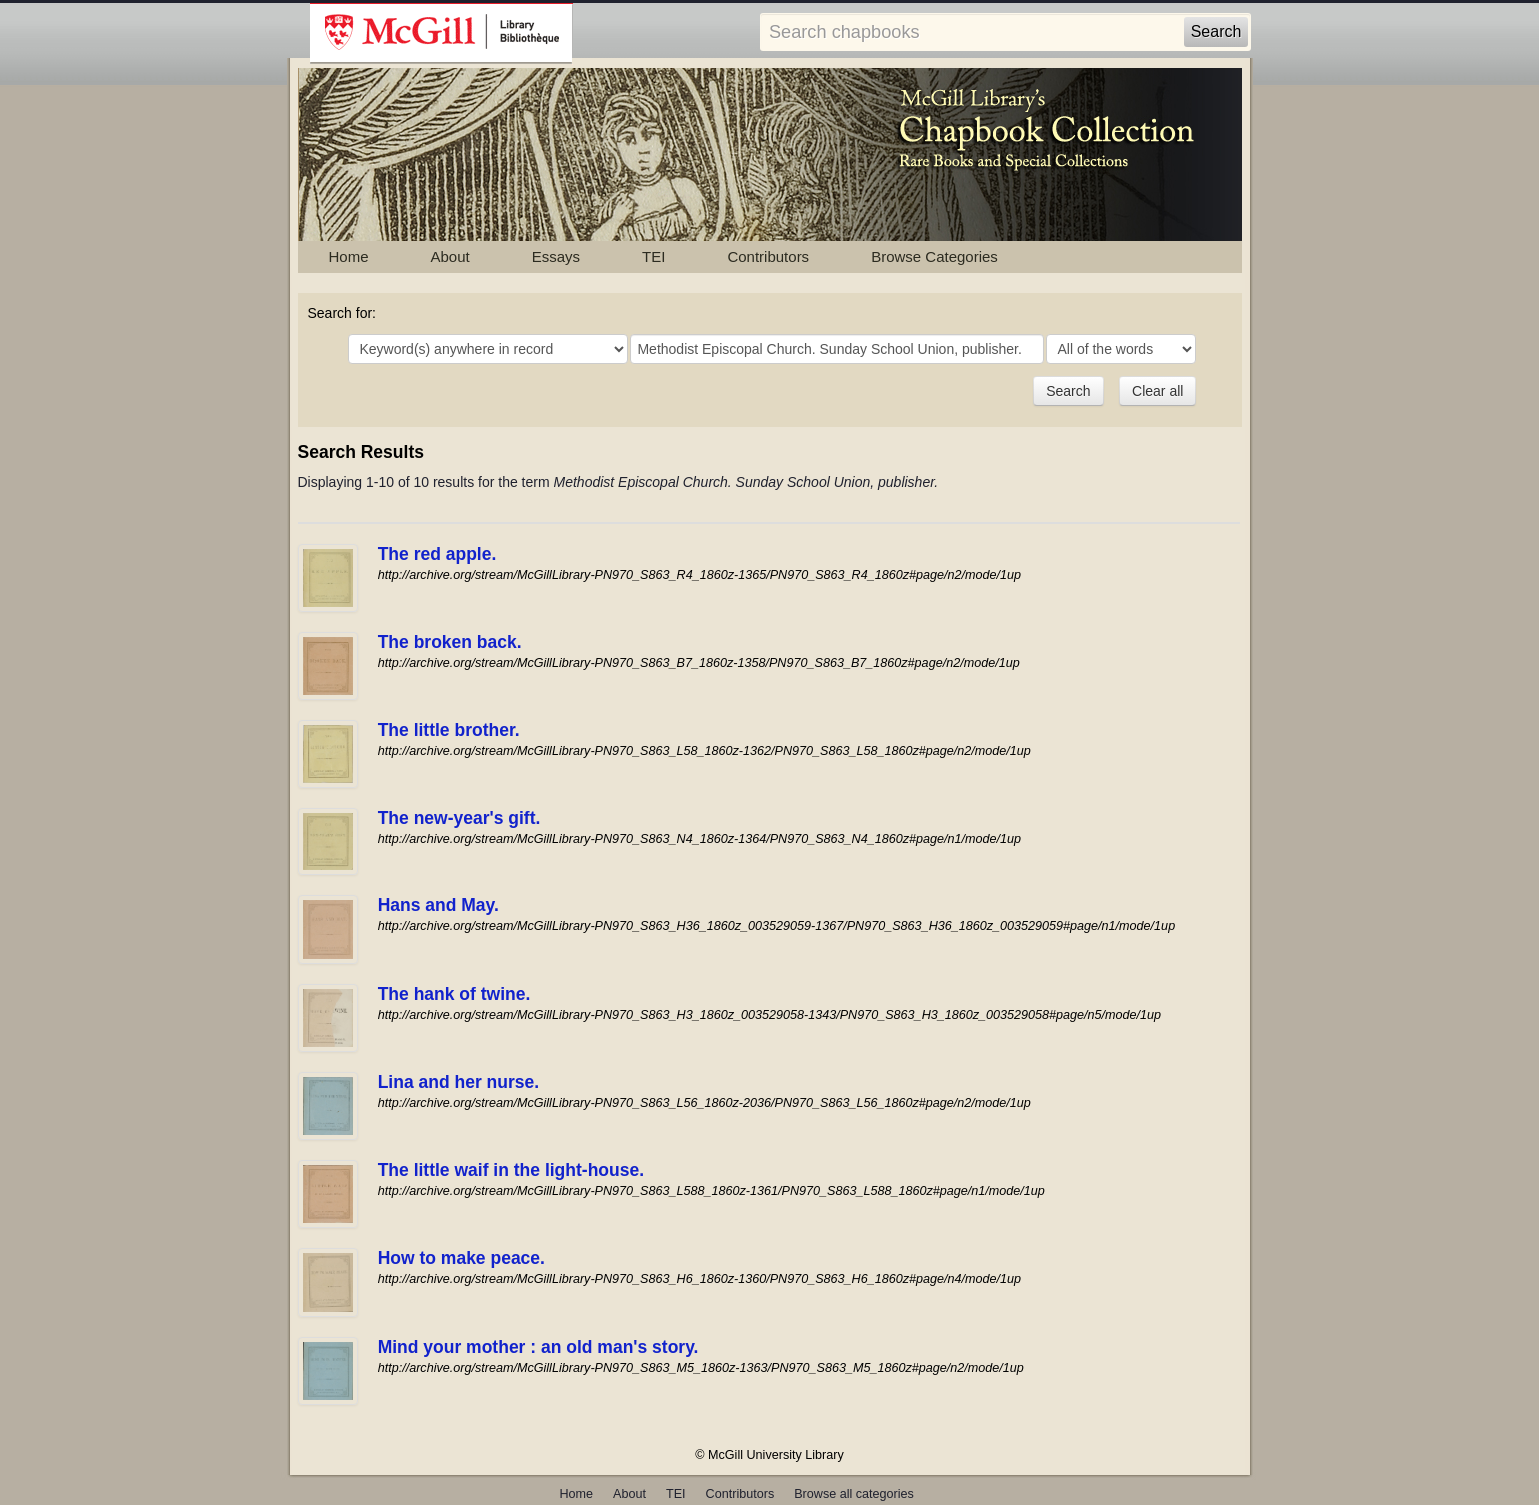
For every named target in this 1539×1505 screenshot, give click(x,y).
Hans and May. (438, 905)
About (450, 256)
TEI (653, 256)
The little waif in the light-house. (511, 1170)
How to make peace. (461, 1258)
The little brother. (449, 730)
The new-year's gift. (459, 818)
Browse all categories (854, 1494)
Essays (556, 256)
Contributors (768, 256)
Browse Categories (934, 256)
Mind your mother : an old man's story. (538, 1347)
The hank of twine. (454, 994)
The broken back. (450, 642)
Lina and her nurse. (458, 1082)
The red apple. (437, 554)
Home (349, 256)
